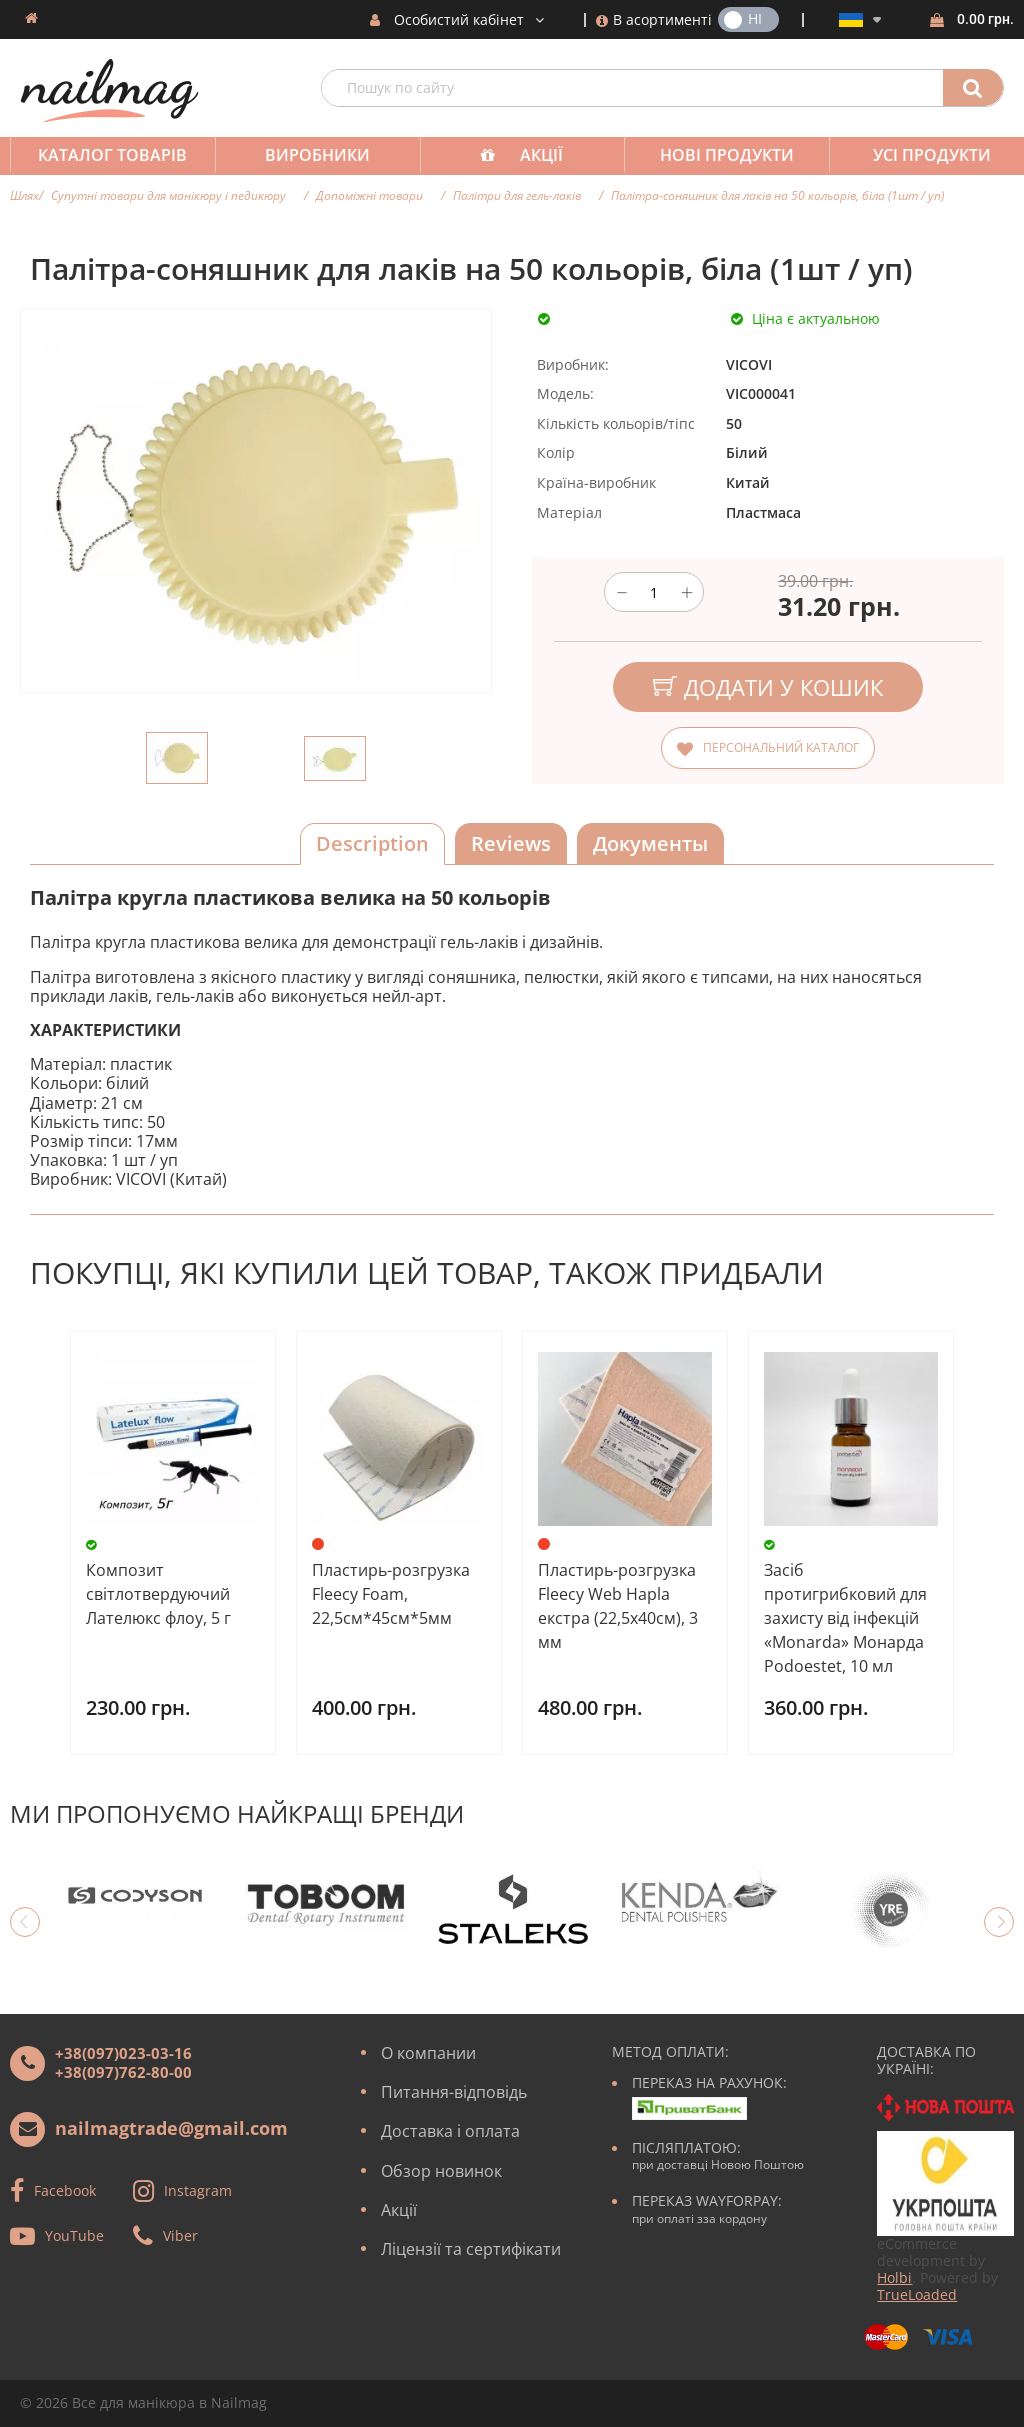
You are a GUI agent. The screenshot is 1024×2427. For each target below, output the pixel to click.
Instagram (198, 2190)
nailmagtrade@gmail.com (171, 2128)
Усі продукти (914, 155)
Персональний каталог (781, 747)
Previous (25, 1922)
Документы (650, 843)
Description (372, 843)
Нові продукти (713, 155)
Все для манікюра (133, 2402)
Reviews (511, 843)
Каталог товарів (110, 155)
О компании (428, 2053)
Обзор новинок (441, 2171)
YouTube (74, 2235)
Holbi (894, 2277)
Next (999, 1922)
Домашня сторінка (31, 18)
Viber (180, 2235)
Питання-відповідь (454, 2092)
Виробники (311, 155)
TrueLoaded (917, 2294)
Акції (531, 155)
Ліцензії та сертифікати (471, 2249)
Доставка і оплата (450, 2131)
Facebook (65, 2190)
